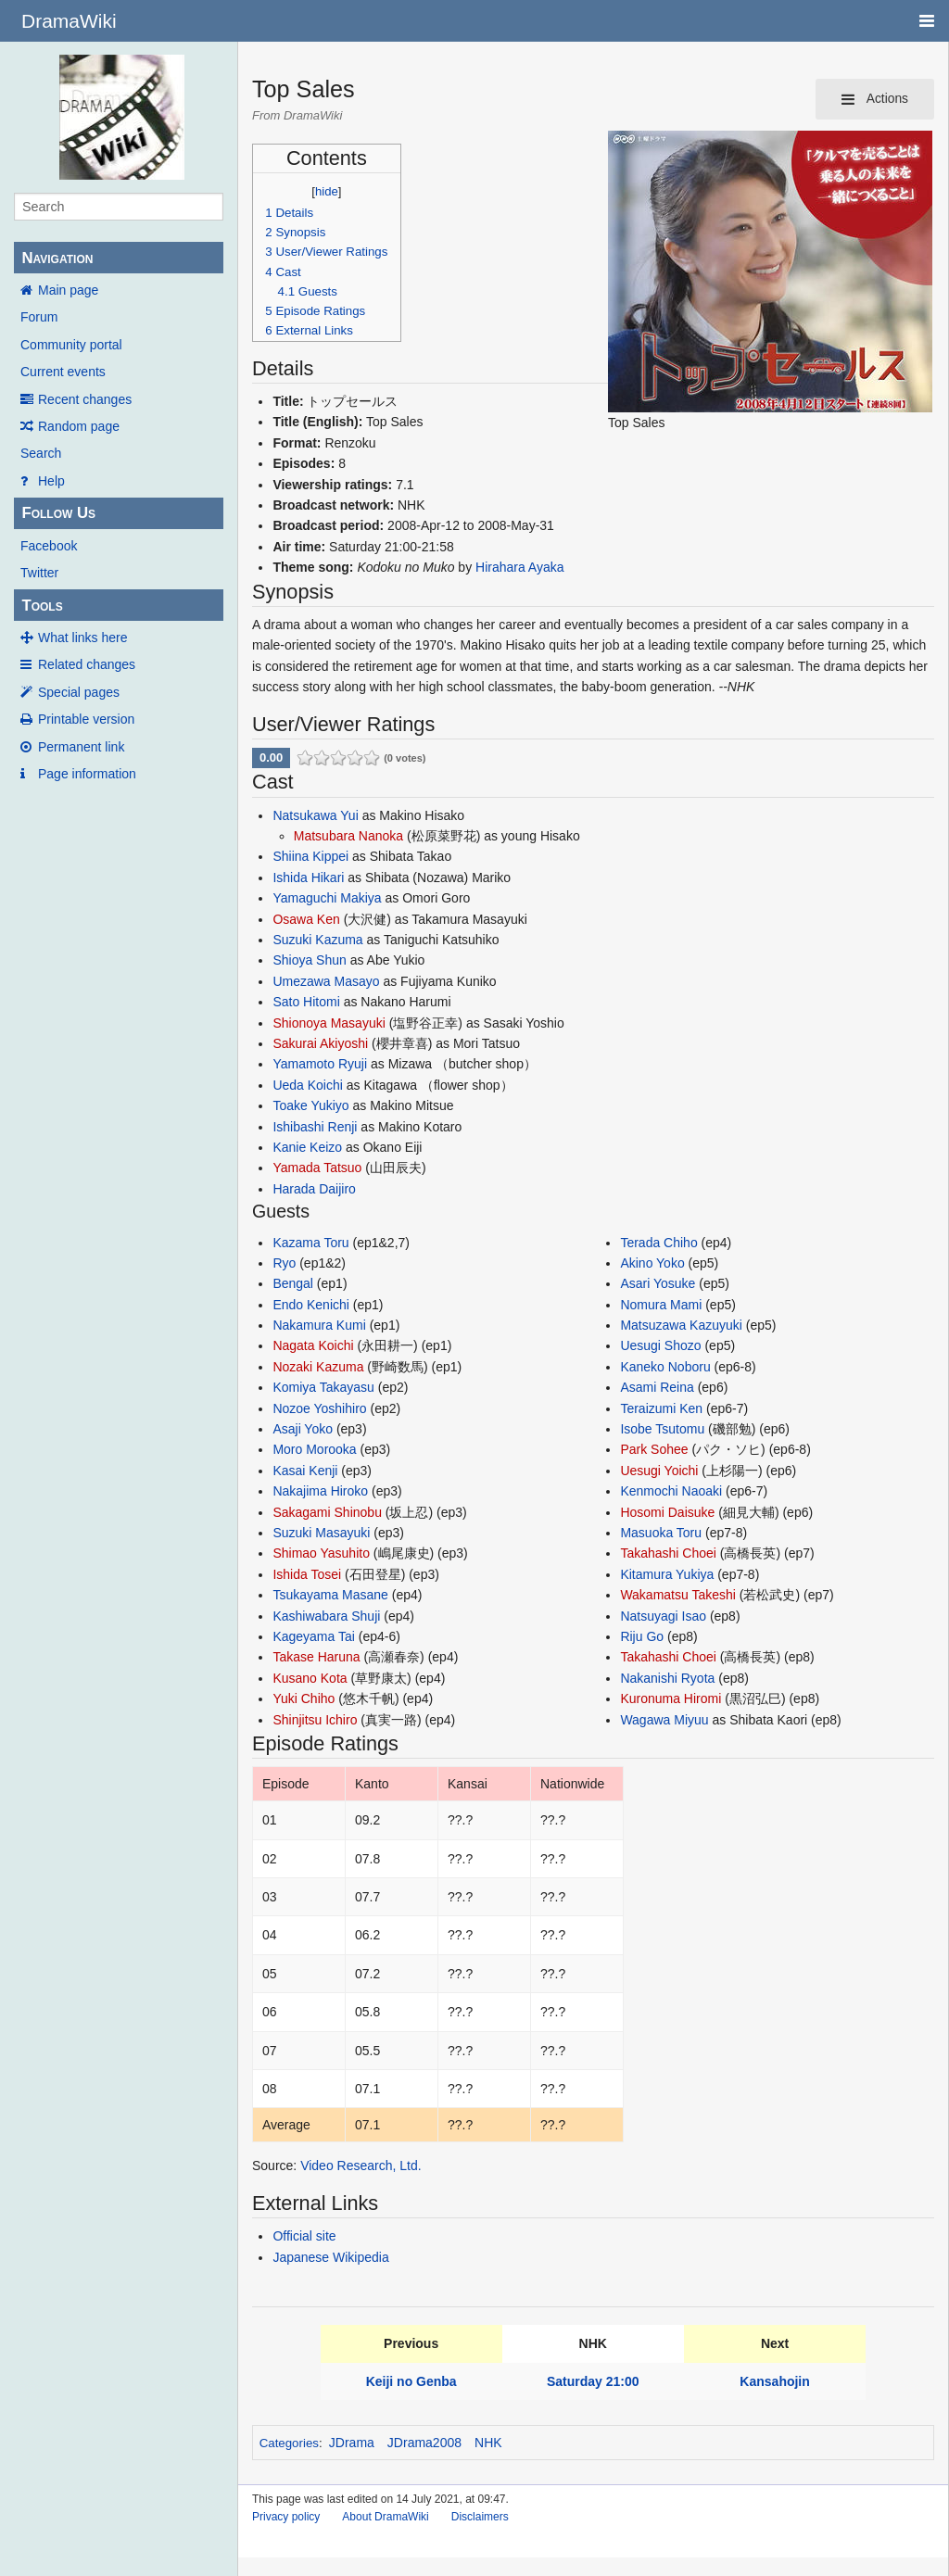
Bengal (292, 1283)
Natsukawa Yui (315, 815)
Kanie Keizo (307, 1147)
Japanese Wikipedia (330, 2257)
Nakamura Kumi (318, 1325)
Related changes (86, 664)
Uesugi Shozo (660, 1345)
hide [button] (326, 191)
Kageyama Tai (313, 1636)
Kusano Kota (309, 1678)
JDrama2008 (424, 2442)
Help (51, 481)
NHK (488, 2442)
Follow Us (58, 513)
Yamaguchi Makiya (326, 897)
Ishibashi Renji (314, 1126)
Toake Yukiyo (310, 1105)
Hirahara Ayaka (519, 567)
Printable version (86, 719)
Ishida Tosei (306, 1574)
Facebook (48, 545)
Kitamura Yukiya (667, 1574)
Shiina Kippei (310, 856)
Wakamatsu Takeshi (678, 1594)
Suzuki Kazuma (317, 939)
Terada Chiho (658, 1242)
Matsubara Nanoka (348, 835)
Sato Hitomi (305, 1001)
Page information (87, 773)
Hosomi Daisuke (667, 1512)
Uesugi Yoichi (659, 1470)
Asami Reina (656, 1387)
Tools (41, 605)
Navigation (57, 258)
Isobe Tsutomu (662, 1428)
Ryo (284, 1263)
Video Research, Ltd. (361, 2165)
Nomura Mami (661, 1304)
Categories (289, 2443)
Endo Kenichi (310, 1304)
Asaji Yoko (302, 1428)
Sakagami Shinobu (327, 1512)
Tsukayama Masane (330, 1594)
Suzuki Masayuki (321, 1532)
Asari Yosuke (657, 1283)
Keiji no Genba (411, 2381)
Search (40, 453)
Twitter (39, 572)
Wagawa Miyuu (664, 1719)
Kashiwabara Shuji (326, 1616)
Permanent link (81, 746)
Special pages (79, 692)
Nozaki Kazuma (317, 1366)
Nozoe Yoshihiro (319, 1408)
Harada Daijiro (313, 1188)
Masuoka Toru (661, 1532)
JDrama (351, 2442)
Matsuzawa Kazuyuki (681, 1325)
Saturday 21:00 (593, 2381)
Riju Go (642, 1636)
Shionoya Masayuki (328, 1023)
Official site (303, 2236)
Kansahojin (774, 2381)
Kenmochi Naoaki (671, 1491)
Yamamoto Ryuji (319, 1063)
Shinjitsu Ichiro (314, 1719)
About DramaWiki (385, 2516)
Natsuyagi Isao (663, 1616)
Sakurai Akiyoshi (320, 1043)
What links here (82, 637)
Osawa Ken (305, 919)
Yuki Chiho (303, 1698)
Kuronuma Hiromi (670, 1698)
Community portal (71, 344)
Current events (63, 371)
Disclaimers (480, 2516)
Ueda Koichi (307, 1085)
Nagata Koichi (312, 1345)
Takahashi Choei (668, 1553)
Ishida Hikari (308, 877)
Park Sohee (654, 1449)
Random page (79, 426)
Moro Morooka (314, 1449)
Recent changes (85, 399)
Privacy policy (286, 2516)
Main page (68, 290)
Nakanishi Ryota (667, 1678)
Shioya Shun (309, 960)
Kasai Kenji (304, 1470)
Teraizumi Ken (661, 1408)
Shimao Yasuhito (321, 1553)
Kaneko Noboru (665, 1366)
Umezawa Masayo (325, 981)
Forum (38, 316)
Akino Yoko (652, 1263)
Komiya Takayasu (322, 1387)
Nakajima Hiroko (320, 1491)
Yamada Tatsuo (316, 1167)
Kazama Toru (310, 1242)
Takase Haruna (316, 1656)
